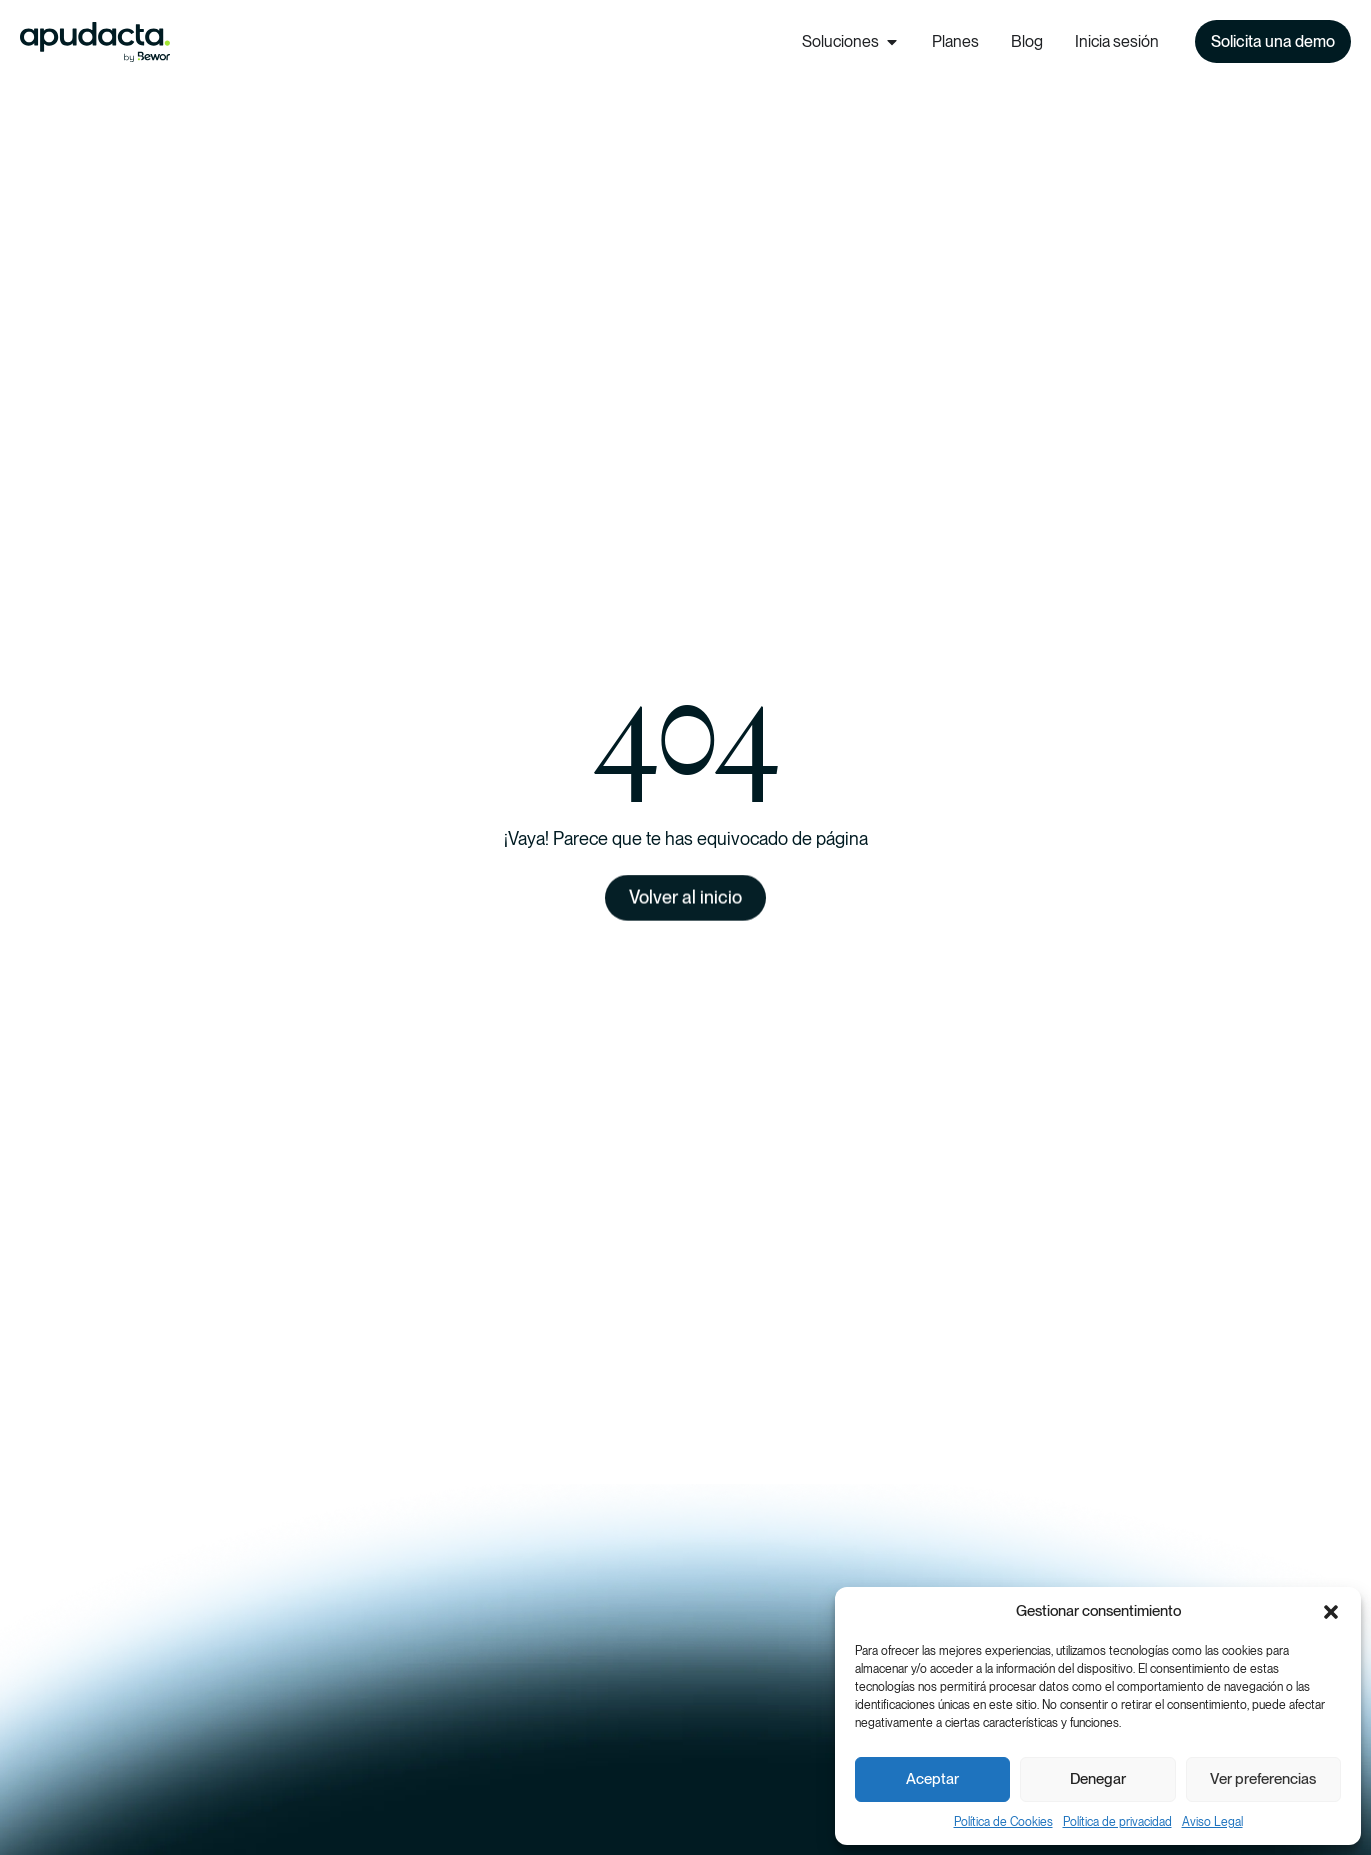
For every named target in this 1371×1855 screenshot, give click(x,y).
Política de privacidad (1117, 1822)
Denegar (1098, 1779)
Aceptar (932, 1779)
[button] (1331, 1612)
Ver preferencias (1263, 1779)
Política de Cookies (1003, 1822)
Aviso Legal (1212, 1822)
